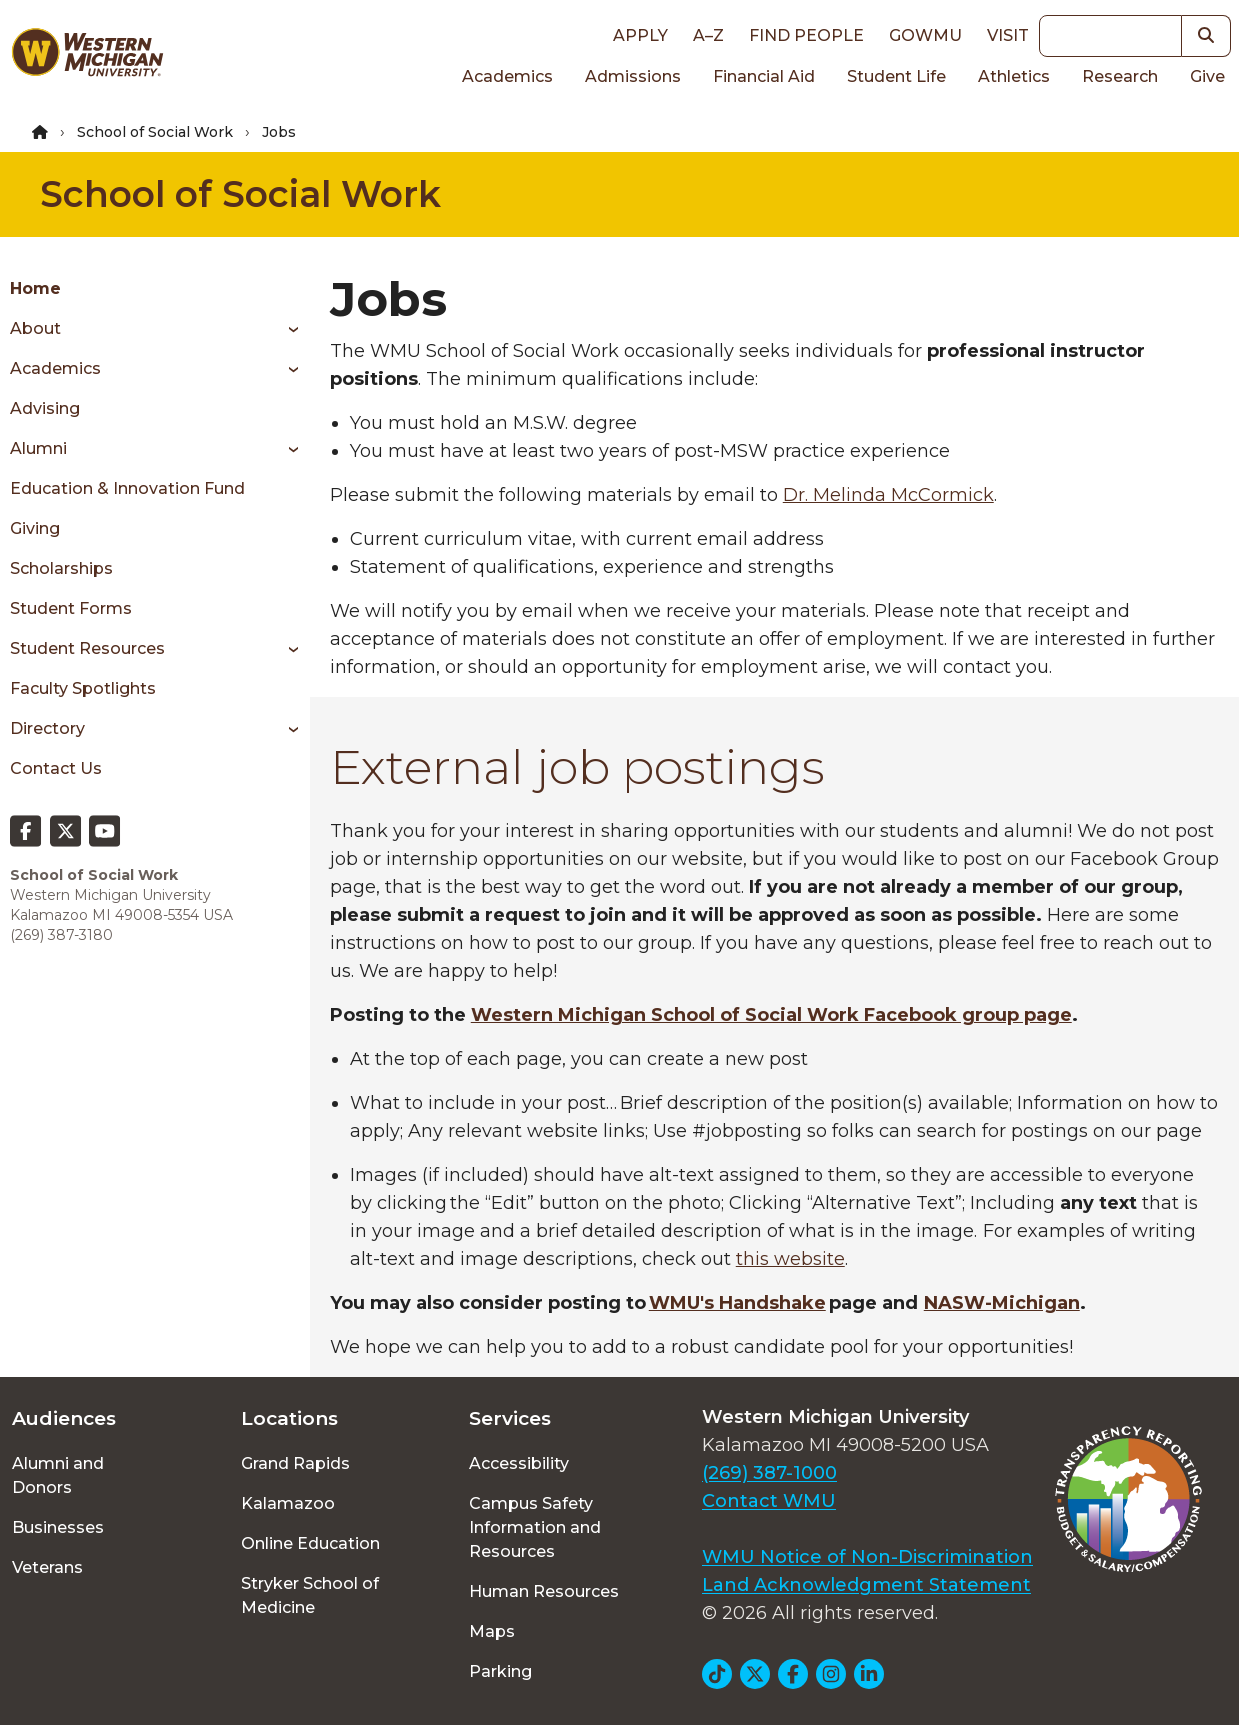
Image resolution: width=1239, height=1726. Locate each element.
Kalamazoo (288, 1503)
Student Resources (87, 648)
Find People (806, 35)
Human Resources (544, 1591)
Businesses (58, 1527)
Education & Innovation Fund (127, 488)
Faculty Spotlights (83, 688)
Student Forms (71, 608)
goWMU (925, 35)
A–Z (708, 35)
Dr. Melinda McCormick (888, 495)
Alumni (38, 448)
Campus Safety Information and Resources (535, 1527)
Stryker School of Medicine (310, 1595)
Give (1207, 76)
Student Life (896, 76)
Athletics (1014, 76)
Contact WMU (769, 1501)
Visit (1008, 35)
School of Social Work (155, 132)
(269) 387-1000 (769, 1473)
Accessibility (519, 1463)
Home (35, 288)
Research (1120, 76)
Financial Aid (764, 76)
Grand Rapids (295, 1463)
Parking (500, 1671)
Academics (507, 76)
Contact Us (56, 768)
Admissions (633, 76)
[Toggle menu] (286, 329)
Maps (492, 1631)
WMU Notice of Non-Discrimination (867, 1557)
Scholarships (61, 568)
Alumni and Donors (58, 1475)
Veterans (47, 1567)
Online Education (310, 1543)
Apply (640, 35)
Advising (45, 408)
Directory (47, 728)
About (35, 328)
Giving (35, 528)
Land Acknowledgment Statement (866, 1585)
